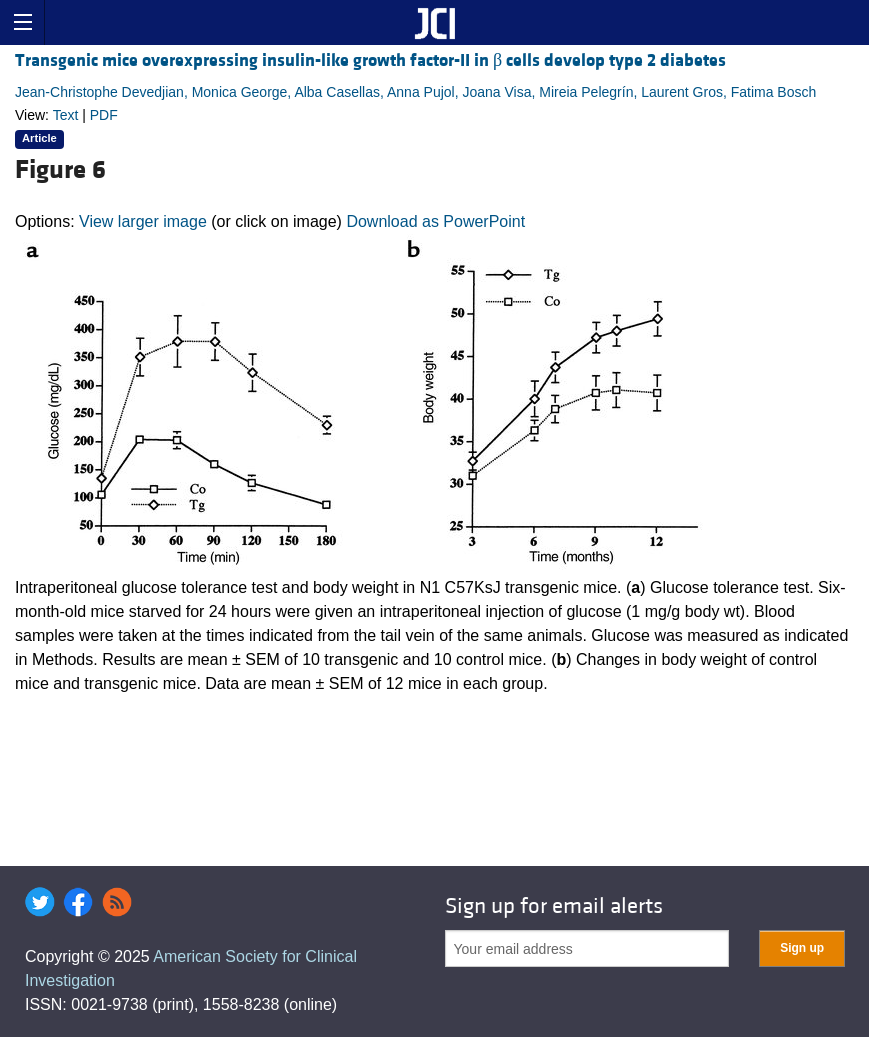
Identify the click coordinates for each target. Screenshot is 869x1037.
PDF (104, 115)
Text (66, 115)
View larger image (143, 221)
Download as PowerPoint (435, 221)
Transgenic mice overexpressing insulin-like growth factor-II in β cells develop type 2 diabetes (370, 60)
